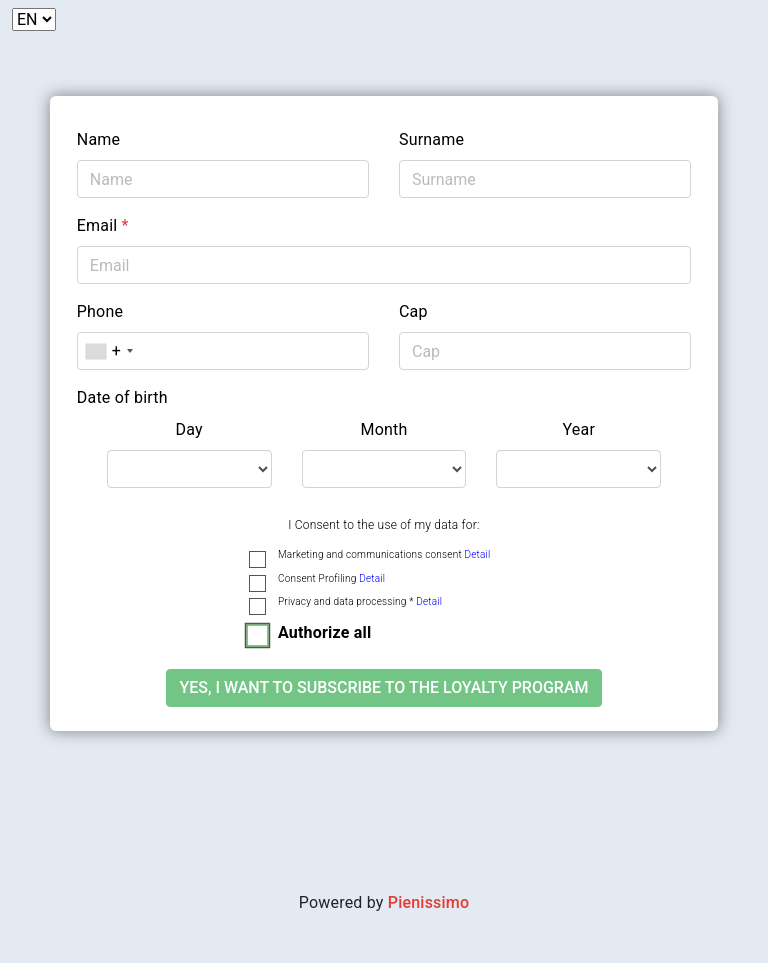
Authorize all (324, 632)
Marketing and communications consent (384, 554)
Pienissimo (428, 902)
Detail (477, 554)
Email (103, 225)
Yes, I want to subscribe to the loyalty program (383, 687)
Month (383, 429)
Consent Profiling (331, 578)
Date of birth (122, 397)
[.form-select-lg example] (189, 469)
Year (579, 429)
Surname (431, 139)
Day (189, 429)
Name (98, 139)
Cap (413, 311)
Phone (100, 311)
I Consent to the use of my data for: (383, 525)
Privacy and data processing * (360, 601)
